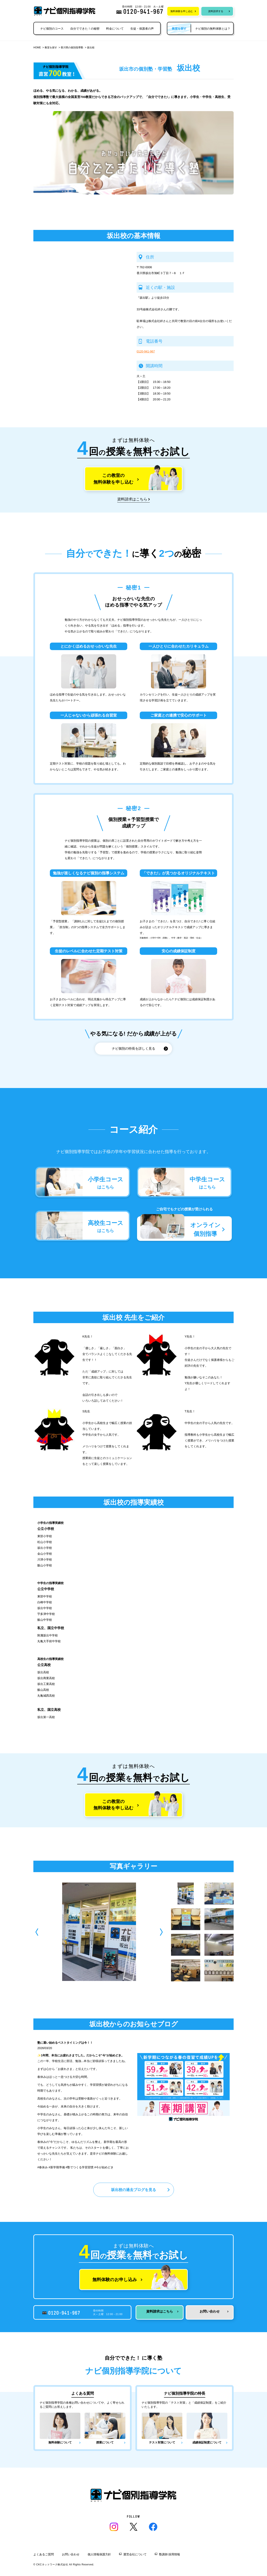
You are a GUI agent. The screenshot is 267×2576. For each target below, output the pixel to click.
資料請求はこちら (132, 499)
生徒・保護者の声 (142, 28)
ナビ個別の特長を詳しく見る (133, 1048)
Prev (36, 1932)
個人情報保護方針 (99, 2554)
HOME (37, 47)
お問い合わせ (210, 2311)
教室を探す (51, 47)
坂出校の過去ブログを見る (133, 2190)
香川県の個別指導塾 (72, 47)
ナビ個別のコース (52, 28)
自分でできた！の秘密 (84, 28)
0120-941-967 (146, 351)
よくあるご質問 (43, 2554)
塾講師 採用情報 (169, 2554)
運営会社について (135, 2554)
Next (161, 1932)
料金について (115, 28)
